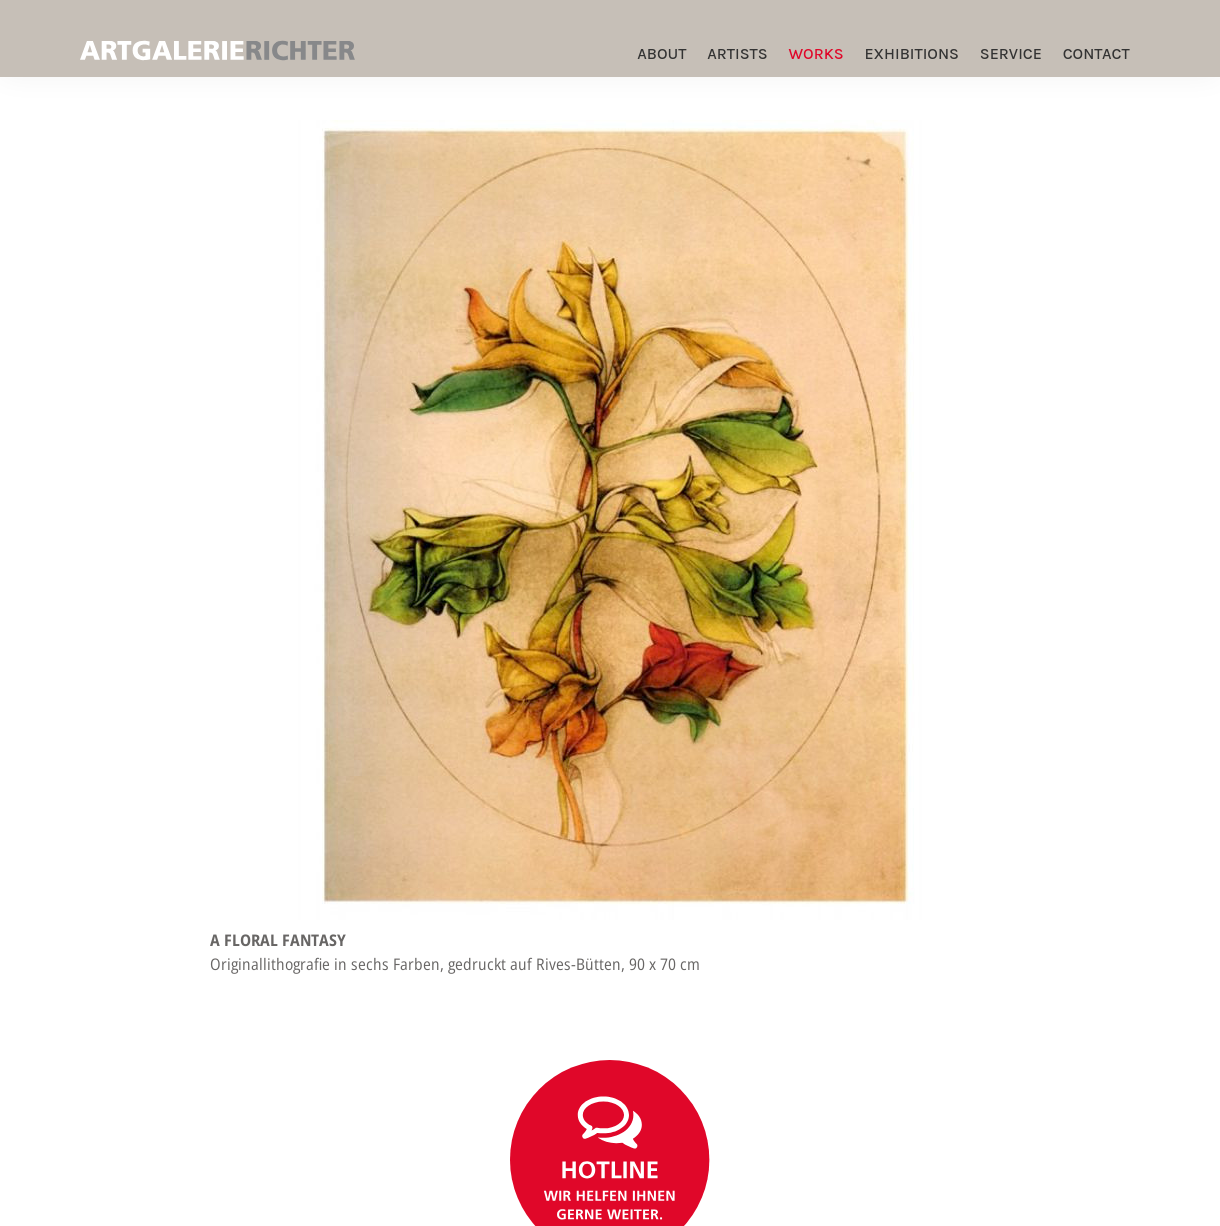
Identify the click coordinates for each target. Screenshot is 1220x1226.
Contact (1096, 53)
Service (1011, 53)
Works (815, 53)
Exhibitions (911, 53)
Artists (737, 53)
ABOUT (661, 53)
